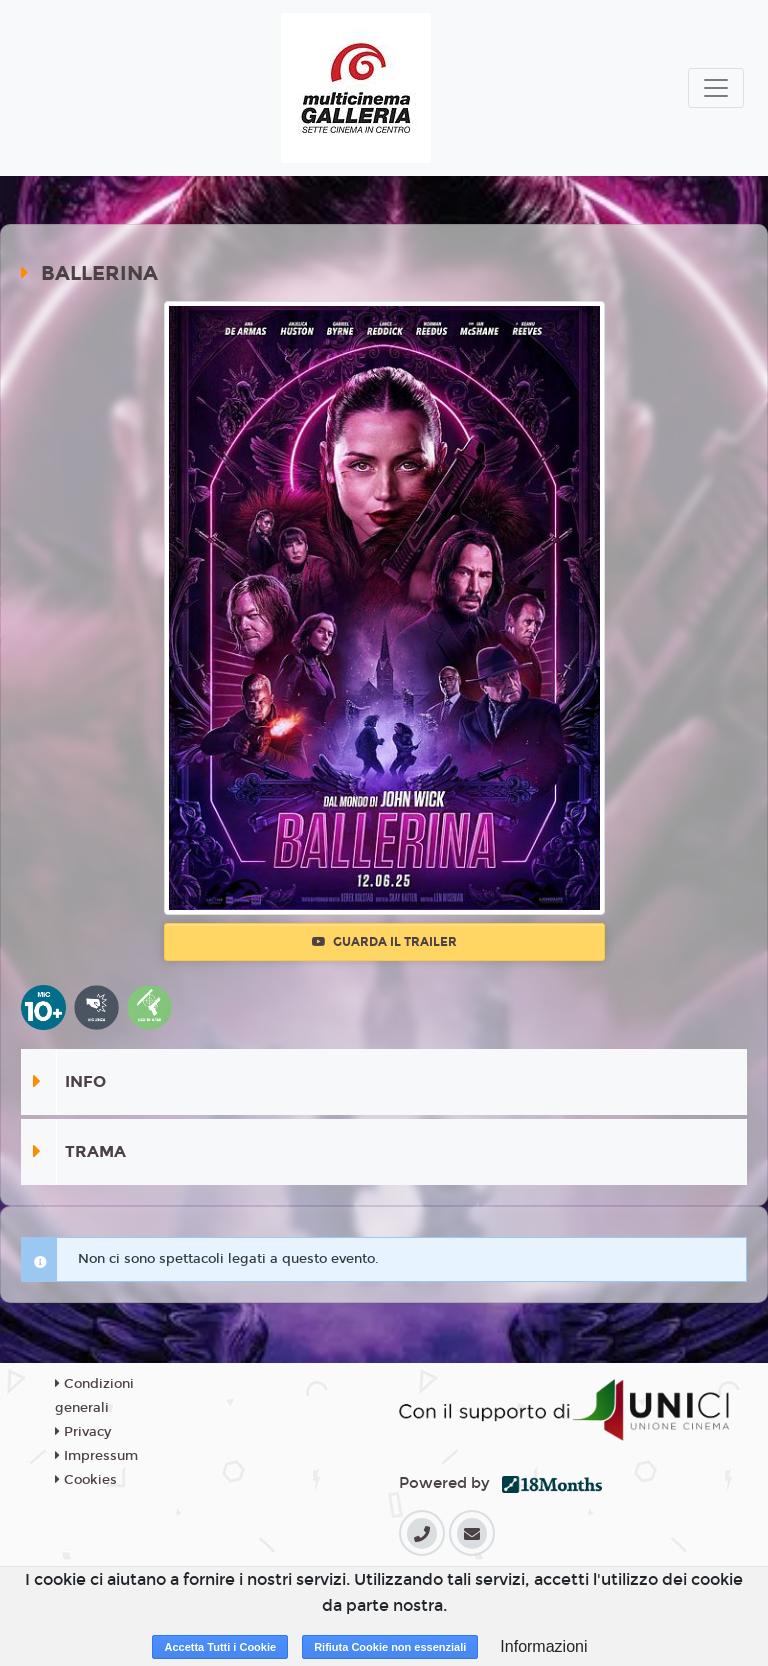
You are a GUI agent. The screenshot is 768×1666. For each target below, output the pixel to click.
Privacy (83, 1432)
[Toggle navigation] (716, 88)
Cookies (86, 1480)
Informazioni (543, 1646)
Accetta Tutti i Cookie (220, 1647)
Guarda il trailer (384, 942)
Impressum (96, 1456)
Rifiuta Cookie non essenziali (390, 1647)
